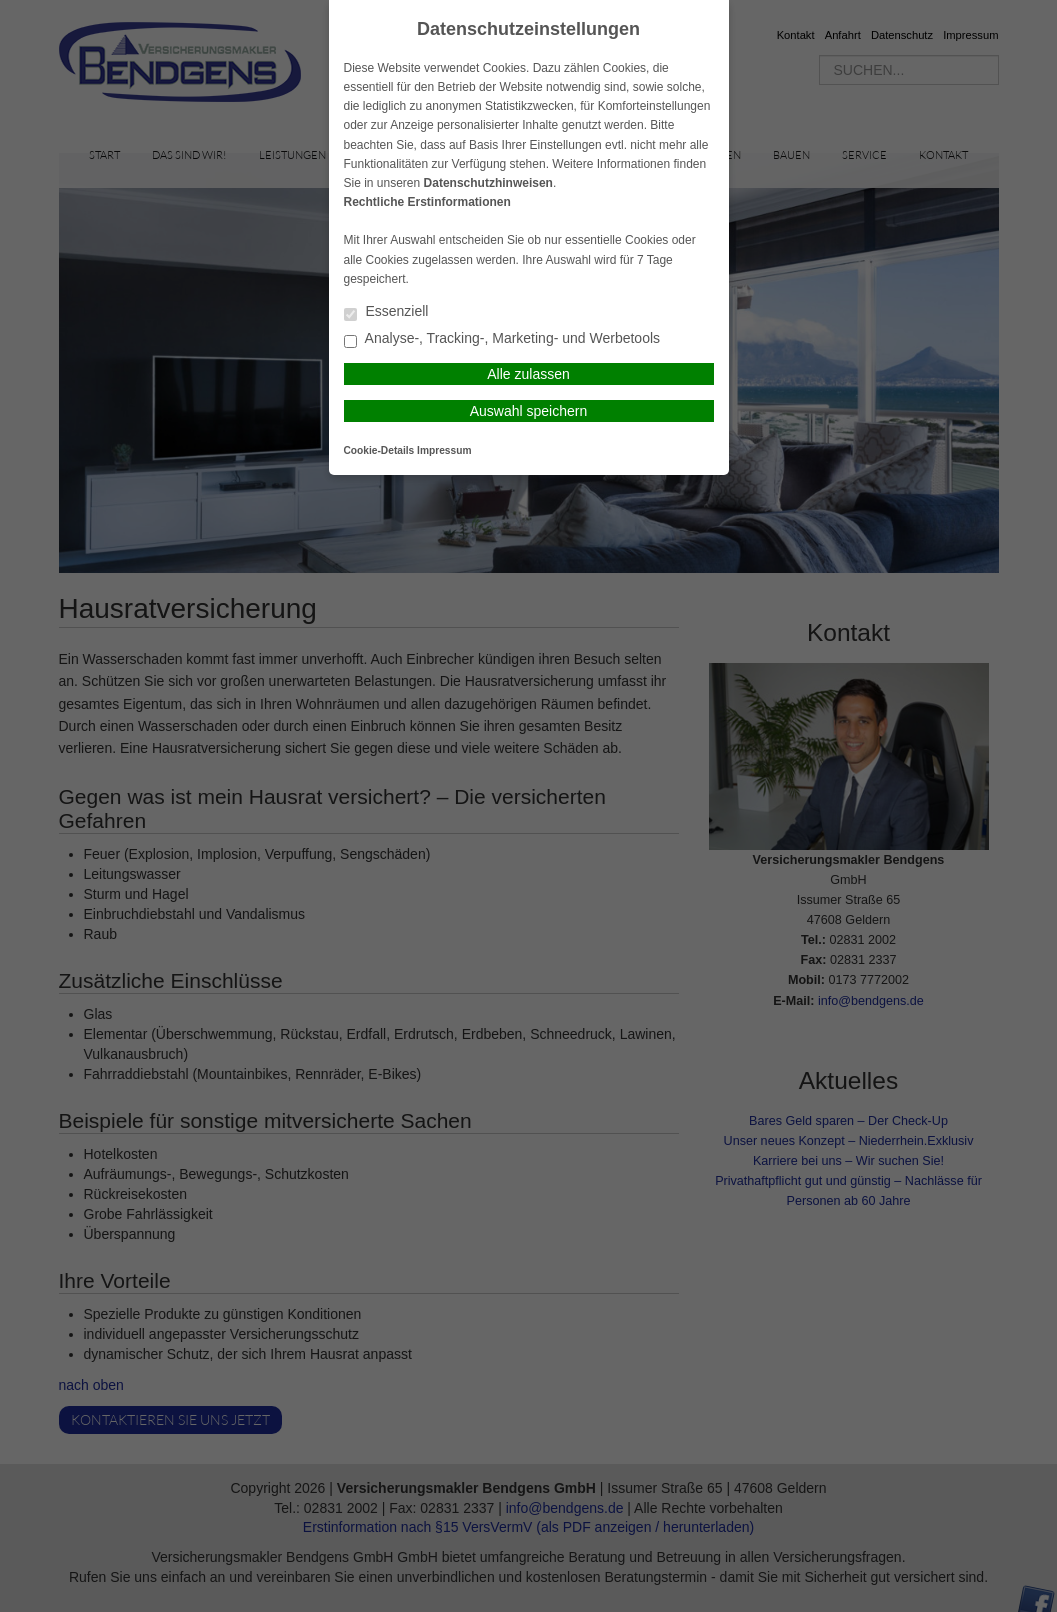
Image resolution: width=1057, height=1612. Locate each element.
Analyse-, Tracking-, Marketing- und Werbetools (502, 339)
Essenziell (386, 312)
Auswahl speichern (529, 411)
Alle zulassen (528, 374)
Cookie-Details (379, 450)
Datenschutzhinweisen (488, 183)
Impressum (444, 450)
